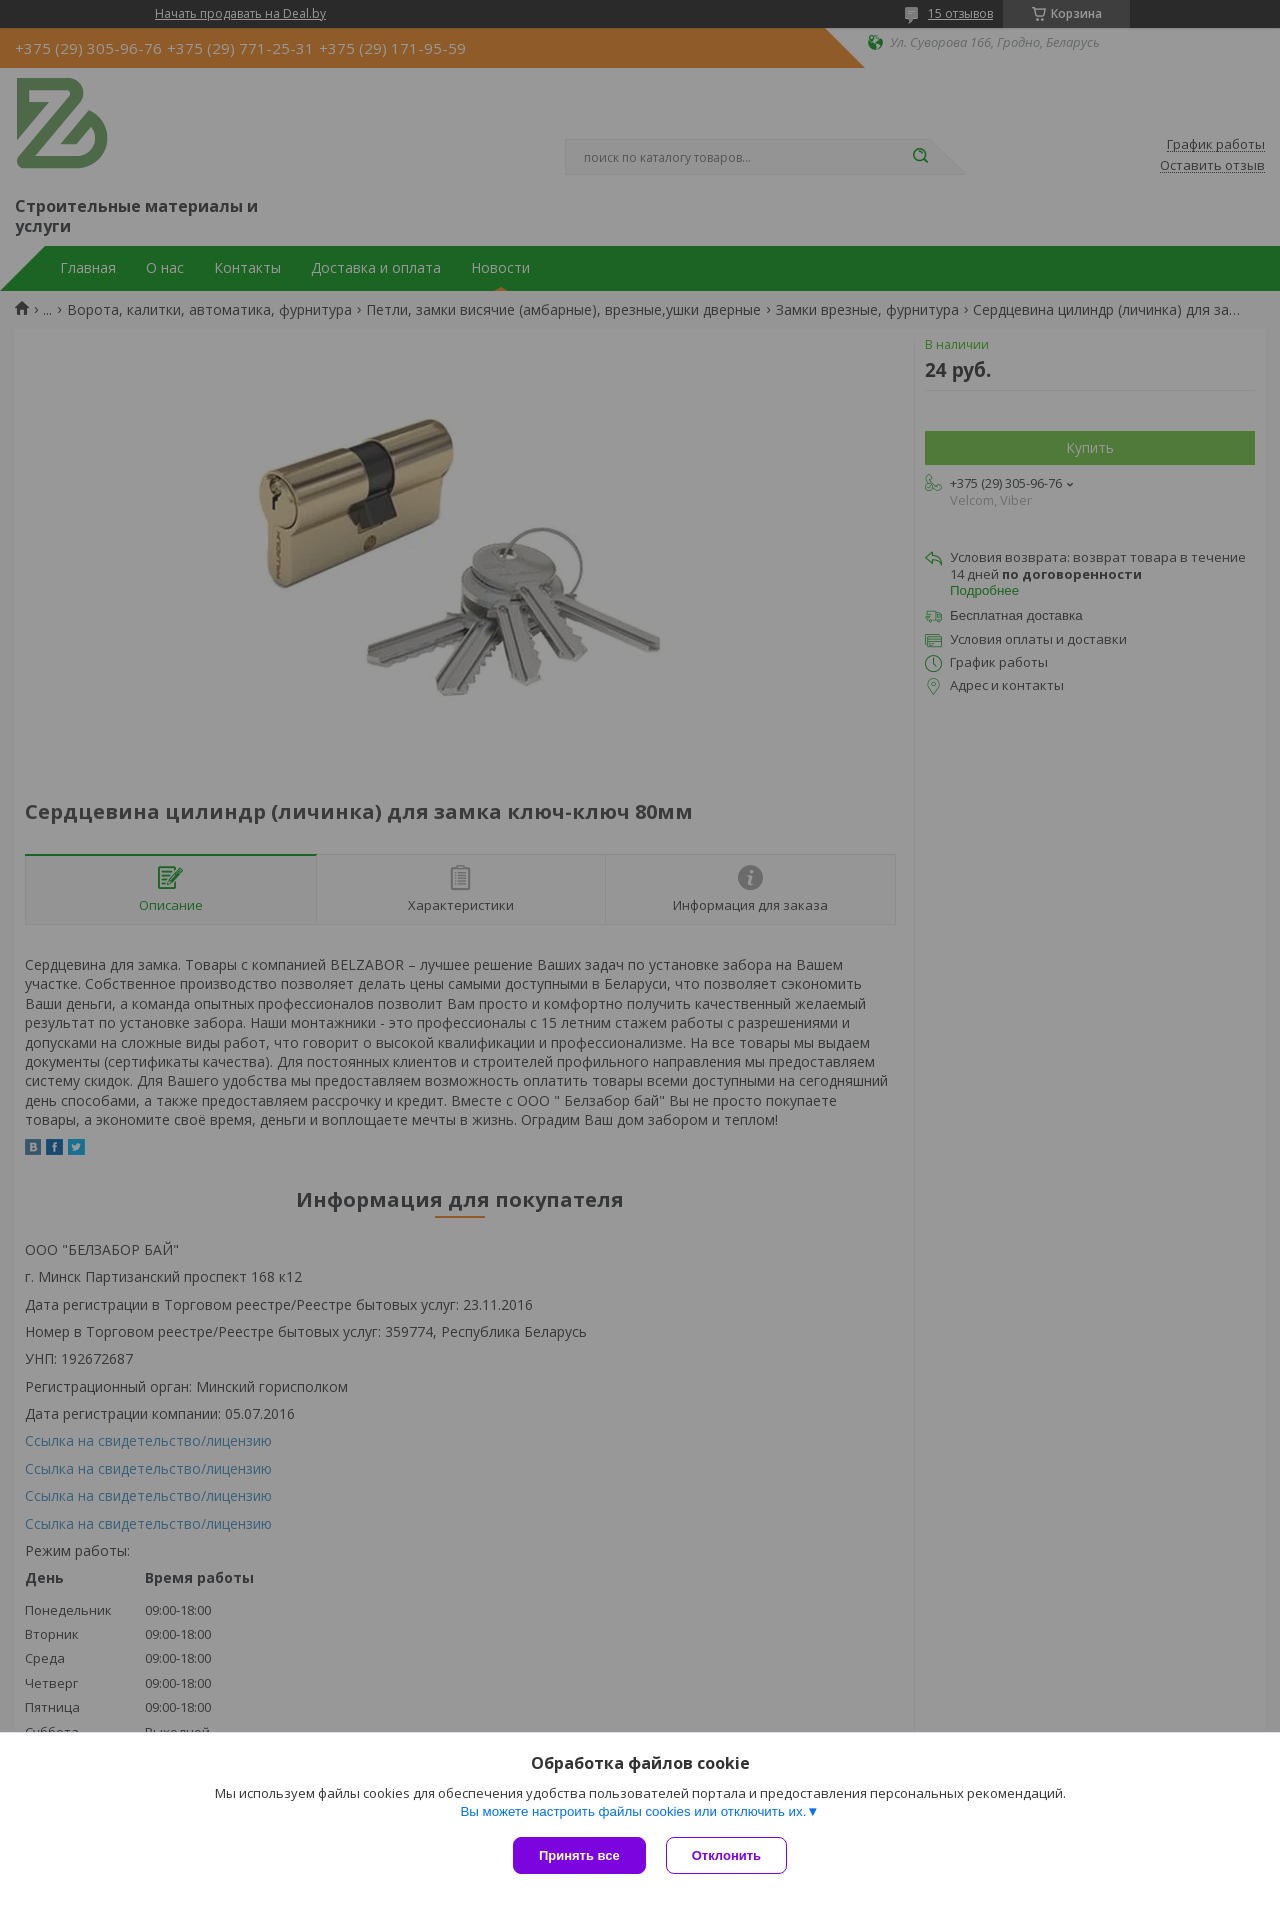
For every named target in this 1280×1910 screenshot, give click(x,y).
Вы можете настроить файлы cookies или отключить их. (633, 1811)
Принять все (579, 1855)
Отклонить (726, 1855)
